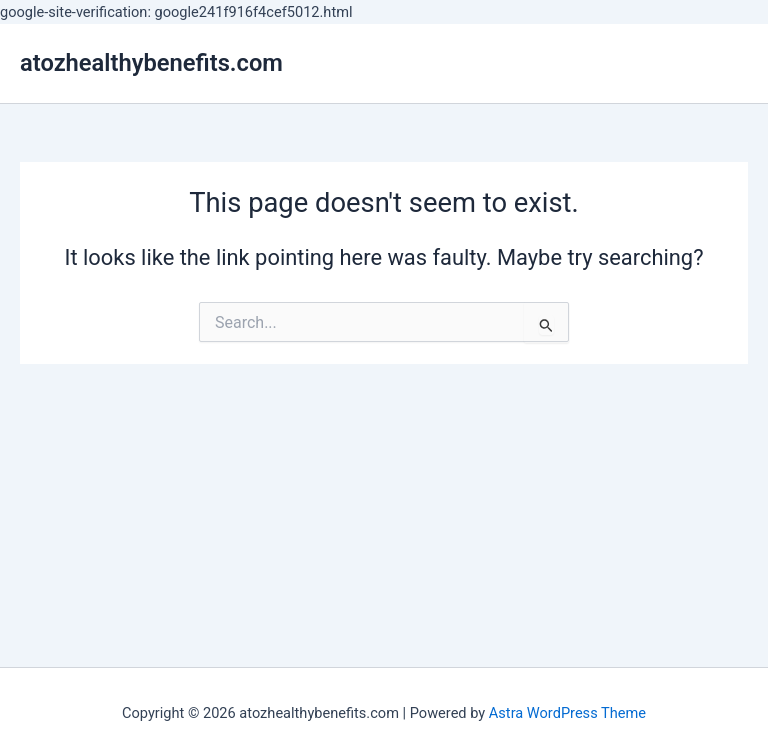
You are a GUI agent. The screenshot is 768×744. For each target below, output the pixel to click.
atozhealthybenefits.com (151, 63)
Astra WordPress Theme (567, 713)
